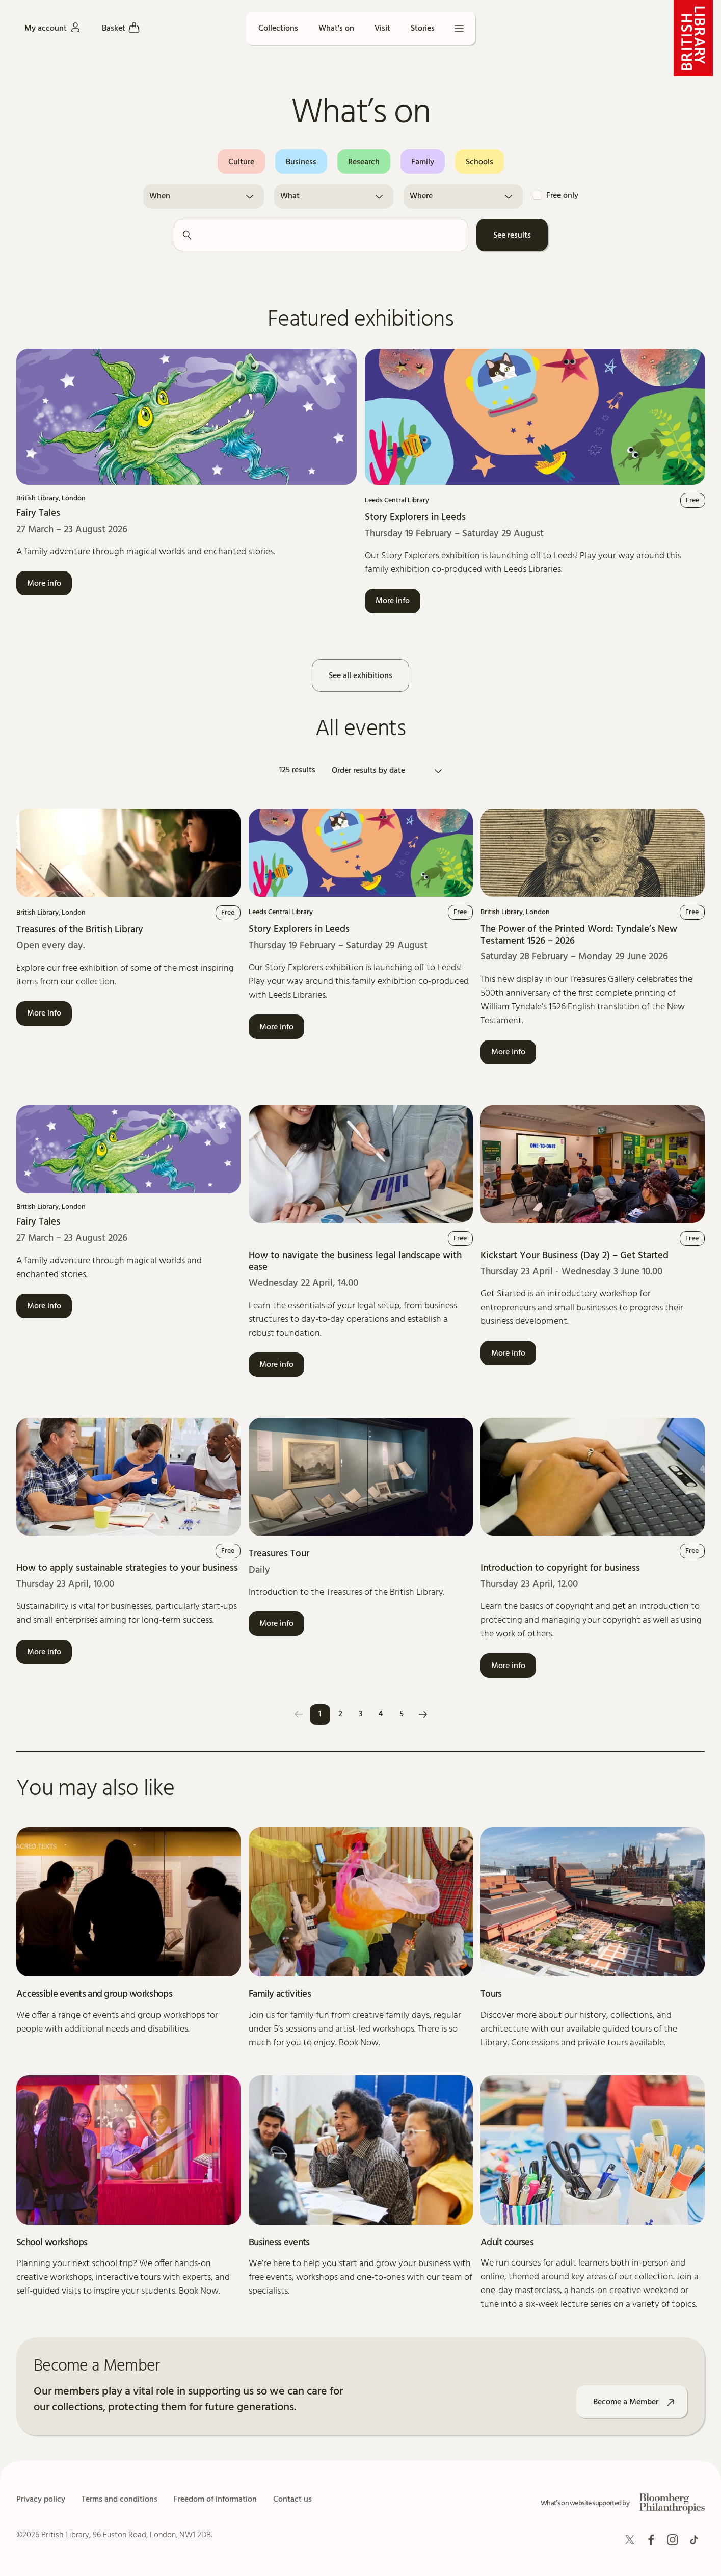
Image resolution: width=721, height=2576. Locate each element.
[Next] (423, 1714)
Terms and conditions (119, 2499)
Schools (479, 162)
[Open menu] (459, 28)
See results (512, 235)
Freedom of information (215, 2499)
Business (301, 162)
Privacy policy (40, 2499)
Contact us (292, 2499)
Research (364, 162)
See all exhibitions (360, 676)
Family (422, 162)
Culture (241, 162)
